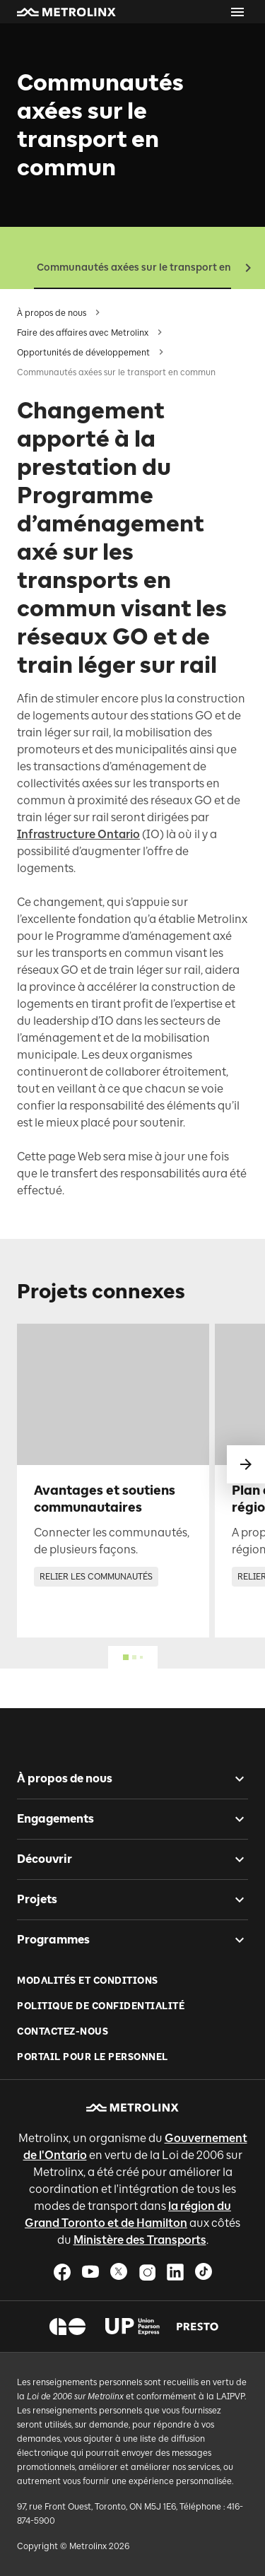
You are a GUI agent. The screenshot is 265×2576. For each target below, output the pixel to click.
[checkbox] (234, 1778)
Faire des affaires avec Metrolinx (82, 333)
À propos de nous (51, 313)
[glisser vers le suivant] (246, 1464)
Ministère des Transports (139, 2240)
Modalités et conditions (87, 1980)
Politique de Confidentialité (100, 2006)
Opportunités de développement (83, 353)
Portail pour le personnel (92, 2057)
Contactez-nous (62, 2031)
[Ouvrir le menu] (237, 12)
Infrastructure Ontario (78, 834)
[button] (66, 12)
